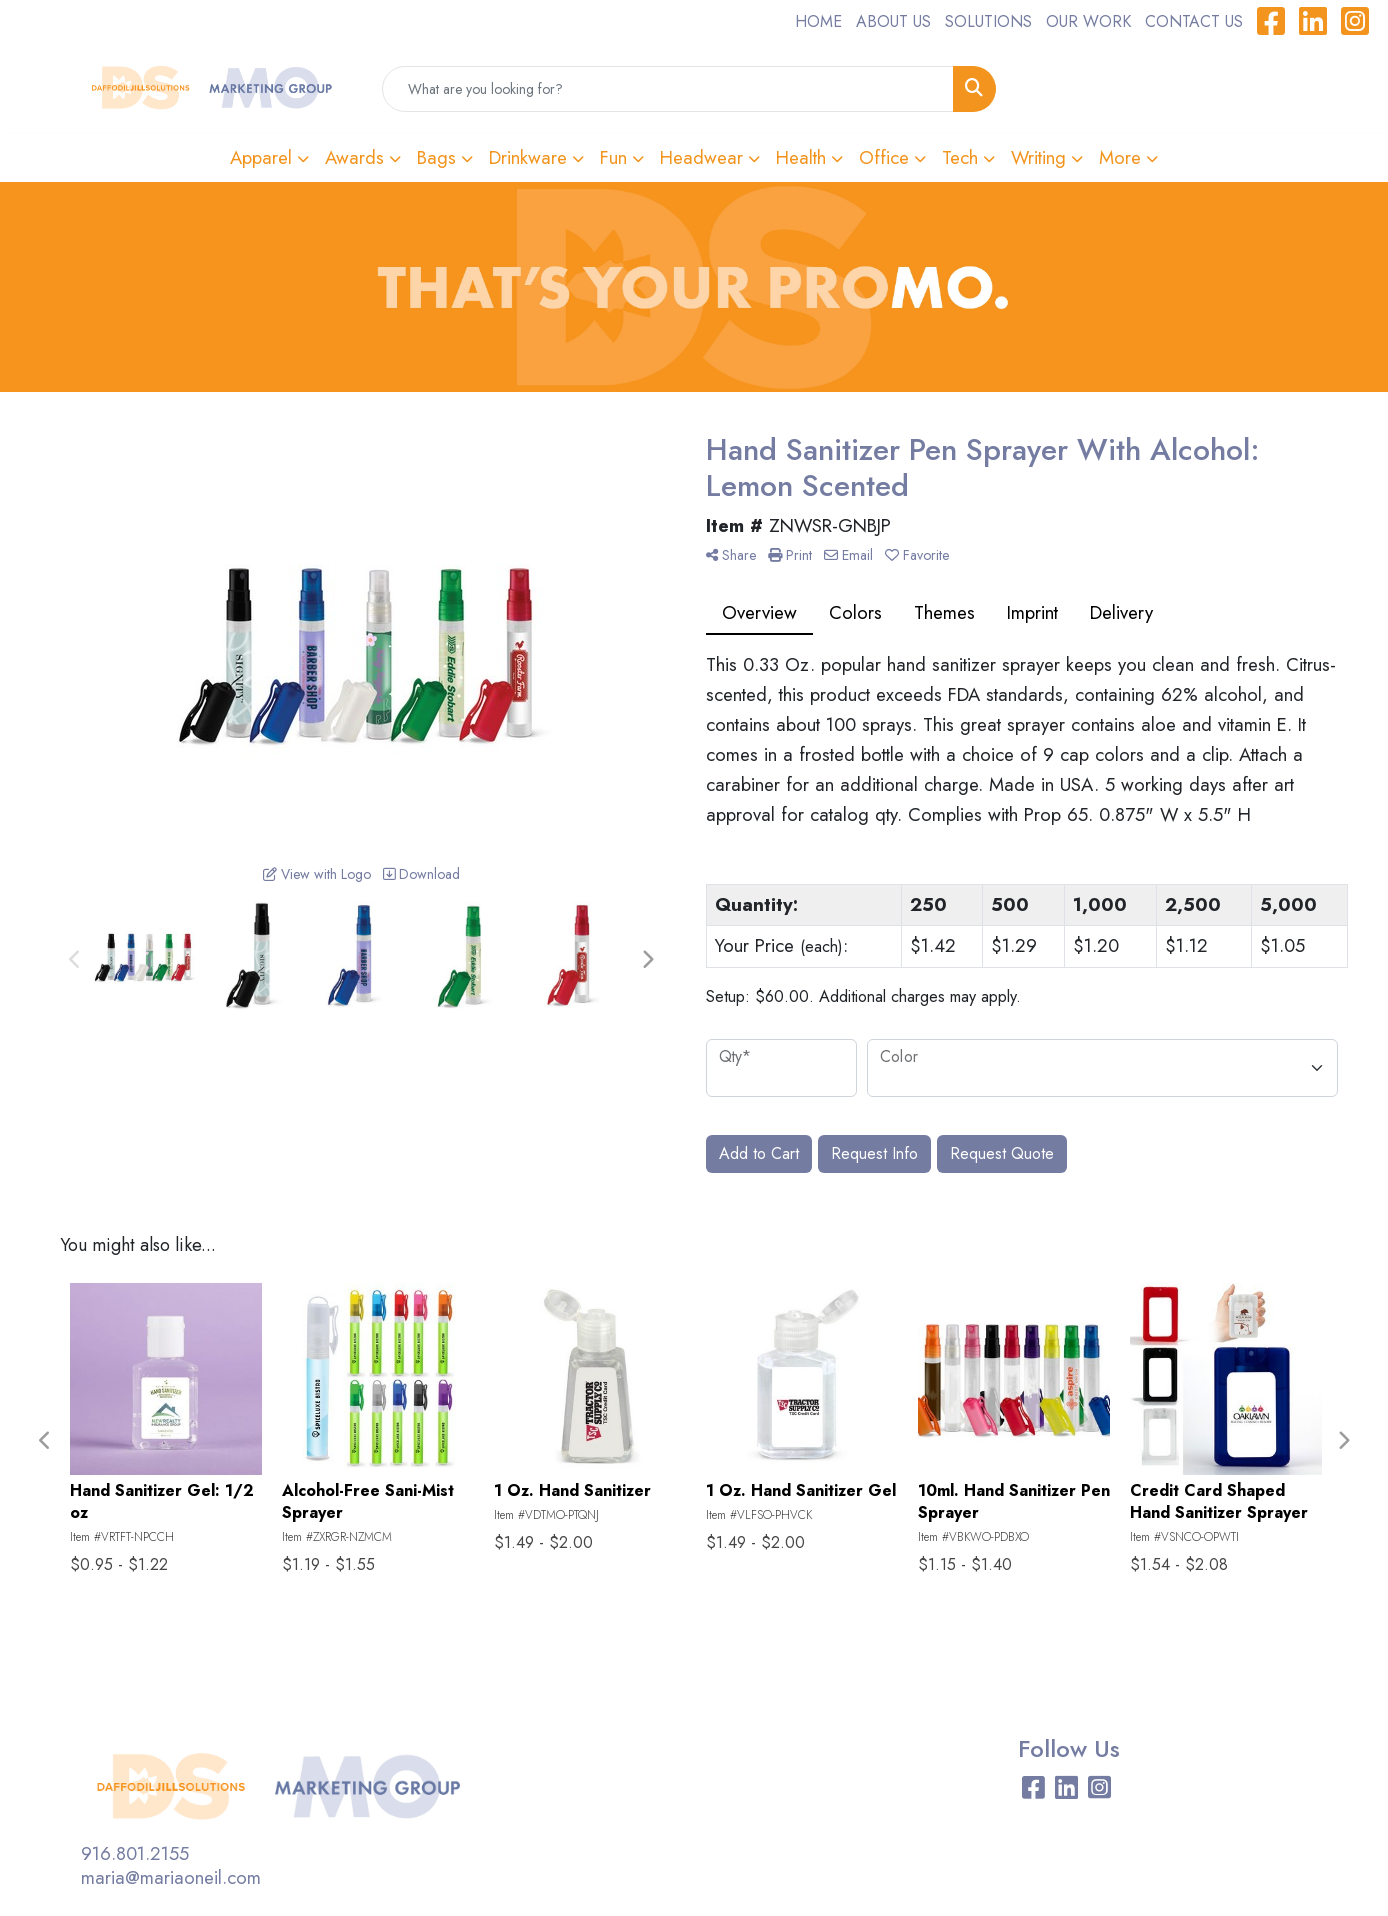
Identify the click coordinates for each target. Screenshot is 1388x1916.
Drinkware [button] (528, 157)
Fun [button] (613, 157)
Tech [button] (960, 157)
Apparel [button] (261, 157)
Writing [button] (1038, 157)
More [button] (1120, 157)
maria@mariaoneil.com (171, 1877)
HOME (818, 21)
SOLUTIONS (988, 21)
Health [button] (801, 157)
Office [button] (884, 157)
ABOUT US (893, 21)
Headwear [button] (701, 157)
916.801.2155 (135, 1853)
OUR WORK (1088, 21)
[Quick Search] (668, 89)
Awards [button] (354, 157)
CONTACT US (1194, 21)
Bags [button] (436, 157)
